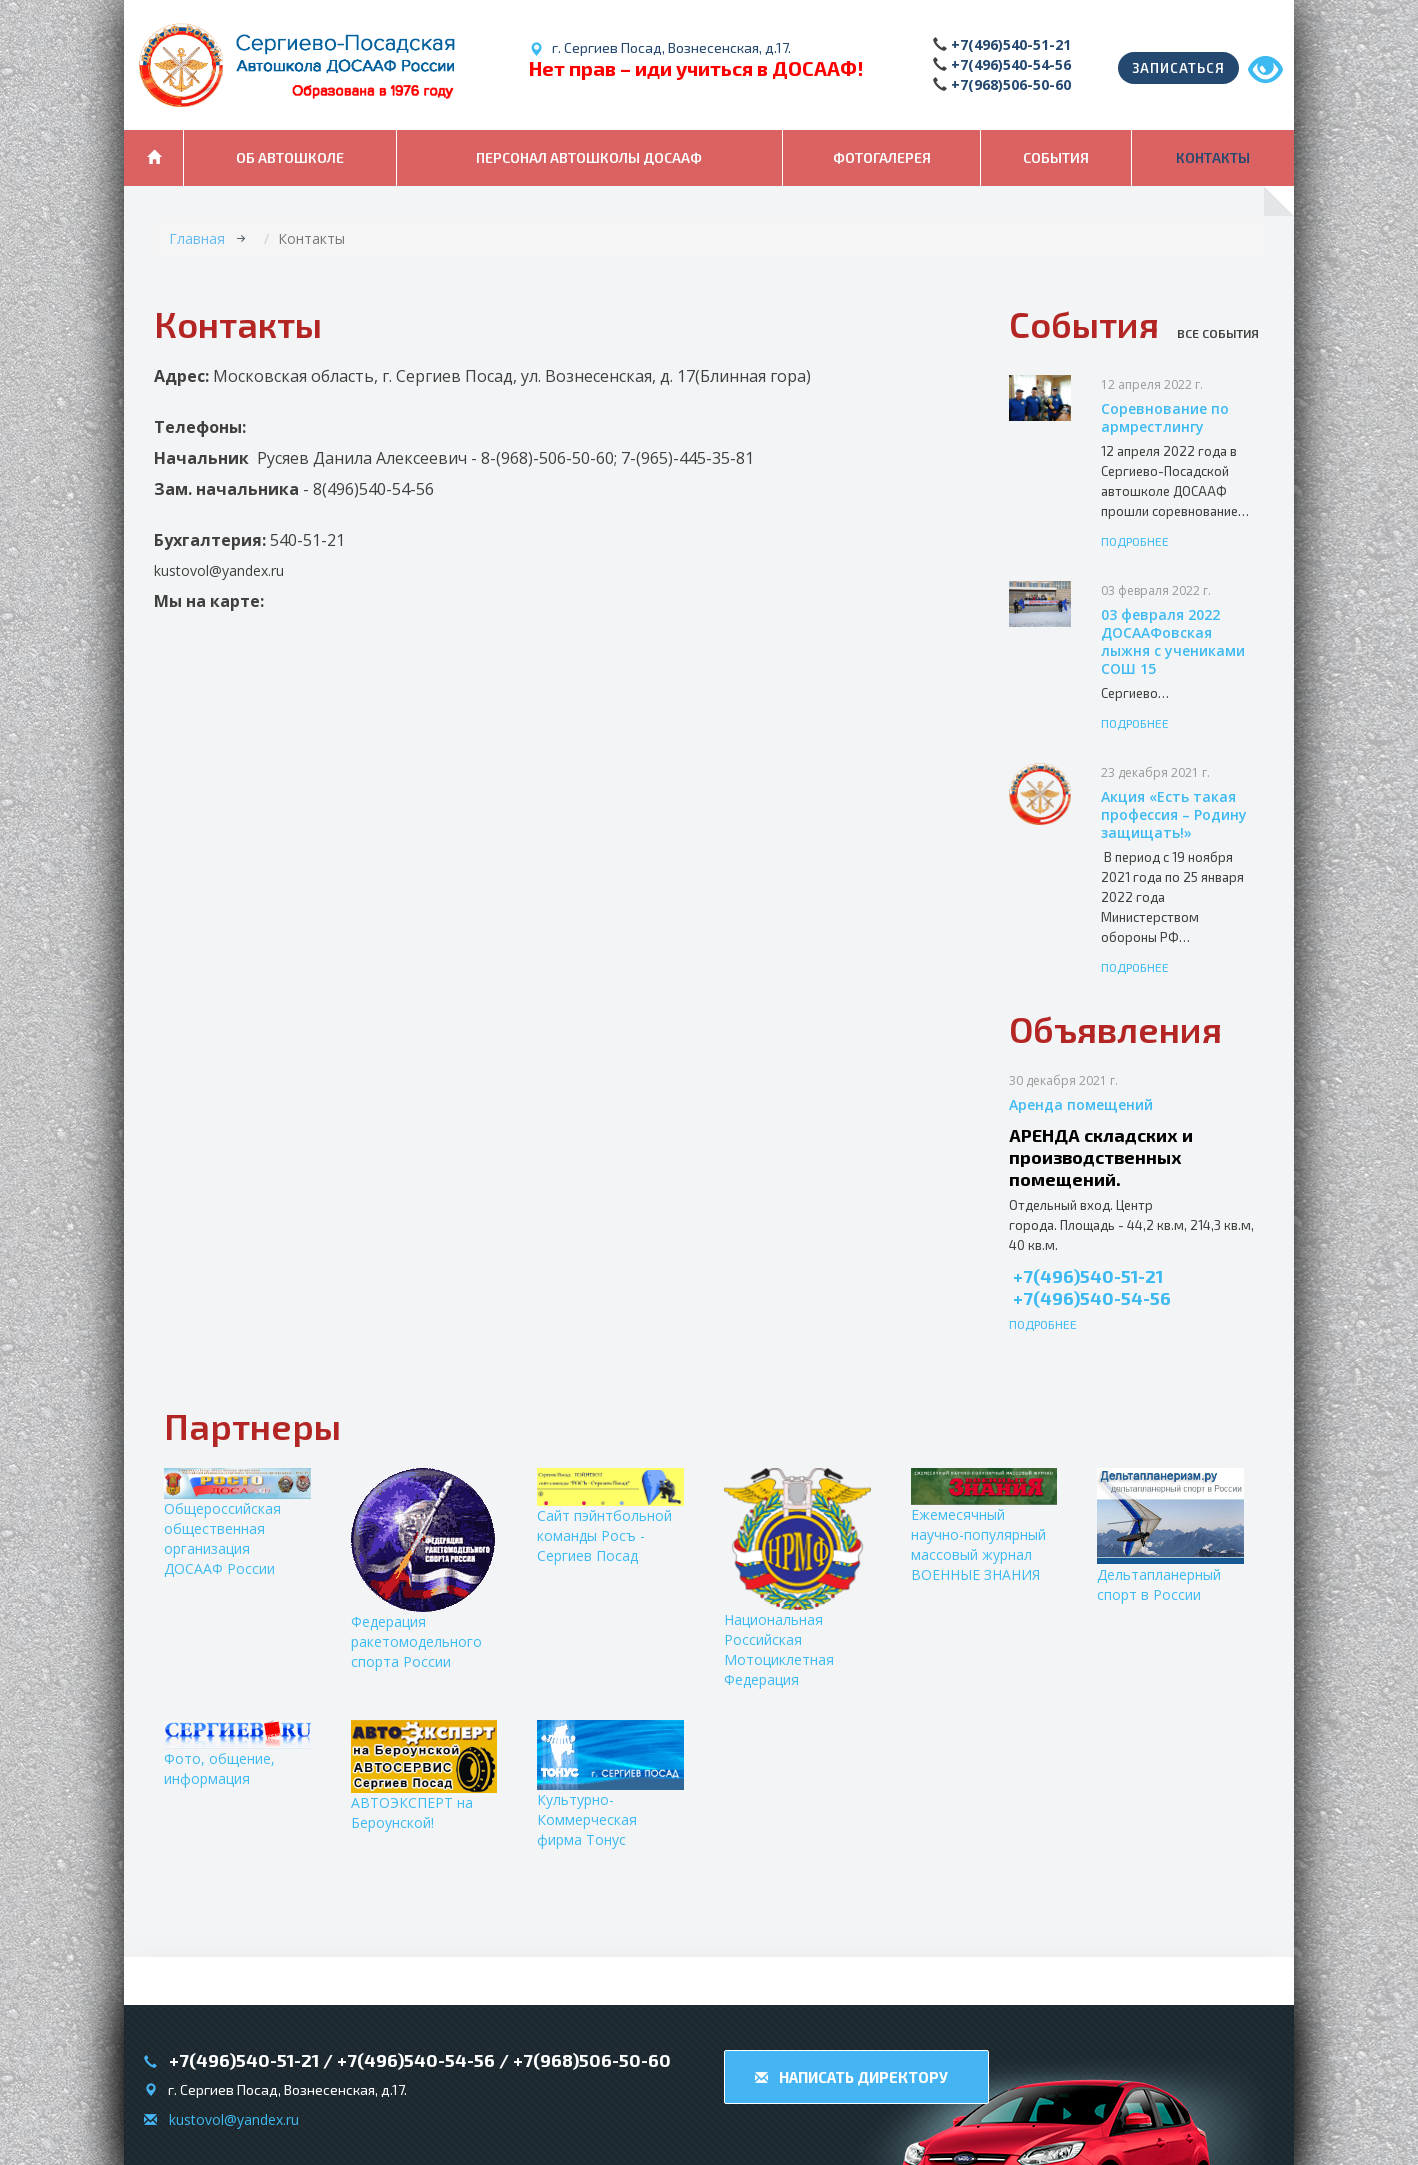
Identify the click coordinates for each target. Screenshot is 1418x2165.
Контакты (1213, 157)
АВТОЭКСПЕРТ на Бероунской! (424, 1776)
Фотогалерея (882, 157)
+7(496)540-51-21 (1011, 44)
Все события (1218, 333)
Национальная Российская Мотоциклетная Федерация (797, 1578)
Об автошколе (290, 157)
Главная (197, 238)
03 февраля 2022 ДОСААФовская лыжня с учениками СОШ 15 (1173, 641)
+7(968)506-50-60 (1011, 84)
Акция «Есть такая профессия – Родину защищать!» (1174, 814)
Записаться (1178, 68)
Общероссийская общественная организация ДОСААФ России (237, 1523)
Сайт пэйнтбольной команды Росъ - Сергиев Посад (610, 1516)
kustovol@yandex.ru (234, 2119)
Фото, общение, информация (237, 1754)
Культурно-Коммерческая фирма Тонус (610, 1784)
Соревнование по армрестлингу (1165, 417)
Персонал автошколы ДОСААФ (589, 157)
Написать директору (851, 2077)
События (1056, 157)
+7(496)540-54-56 (1011, 64)
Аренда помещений (1081, 1104)
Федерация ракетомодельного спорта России (423, 1569)
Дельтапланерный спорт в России (1170, 1536)
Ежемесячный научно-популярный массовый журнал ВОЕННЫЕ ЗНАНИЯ (984, 1526)
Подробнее (1135, 541)
